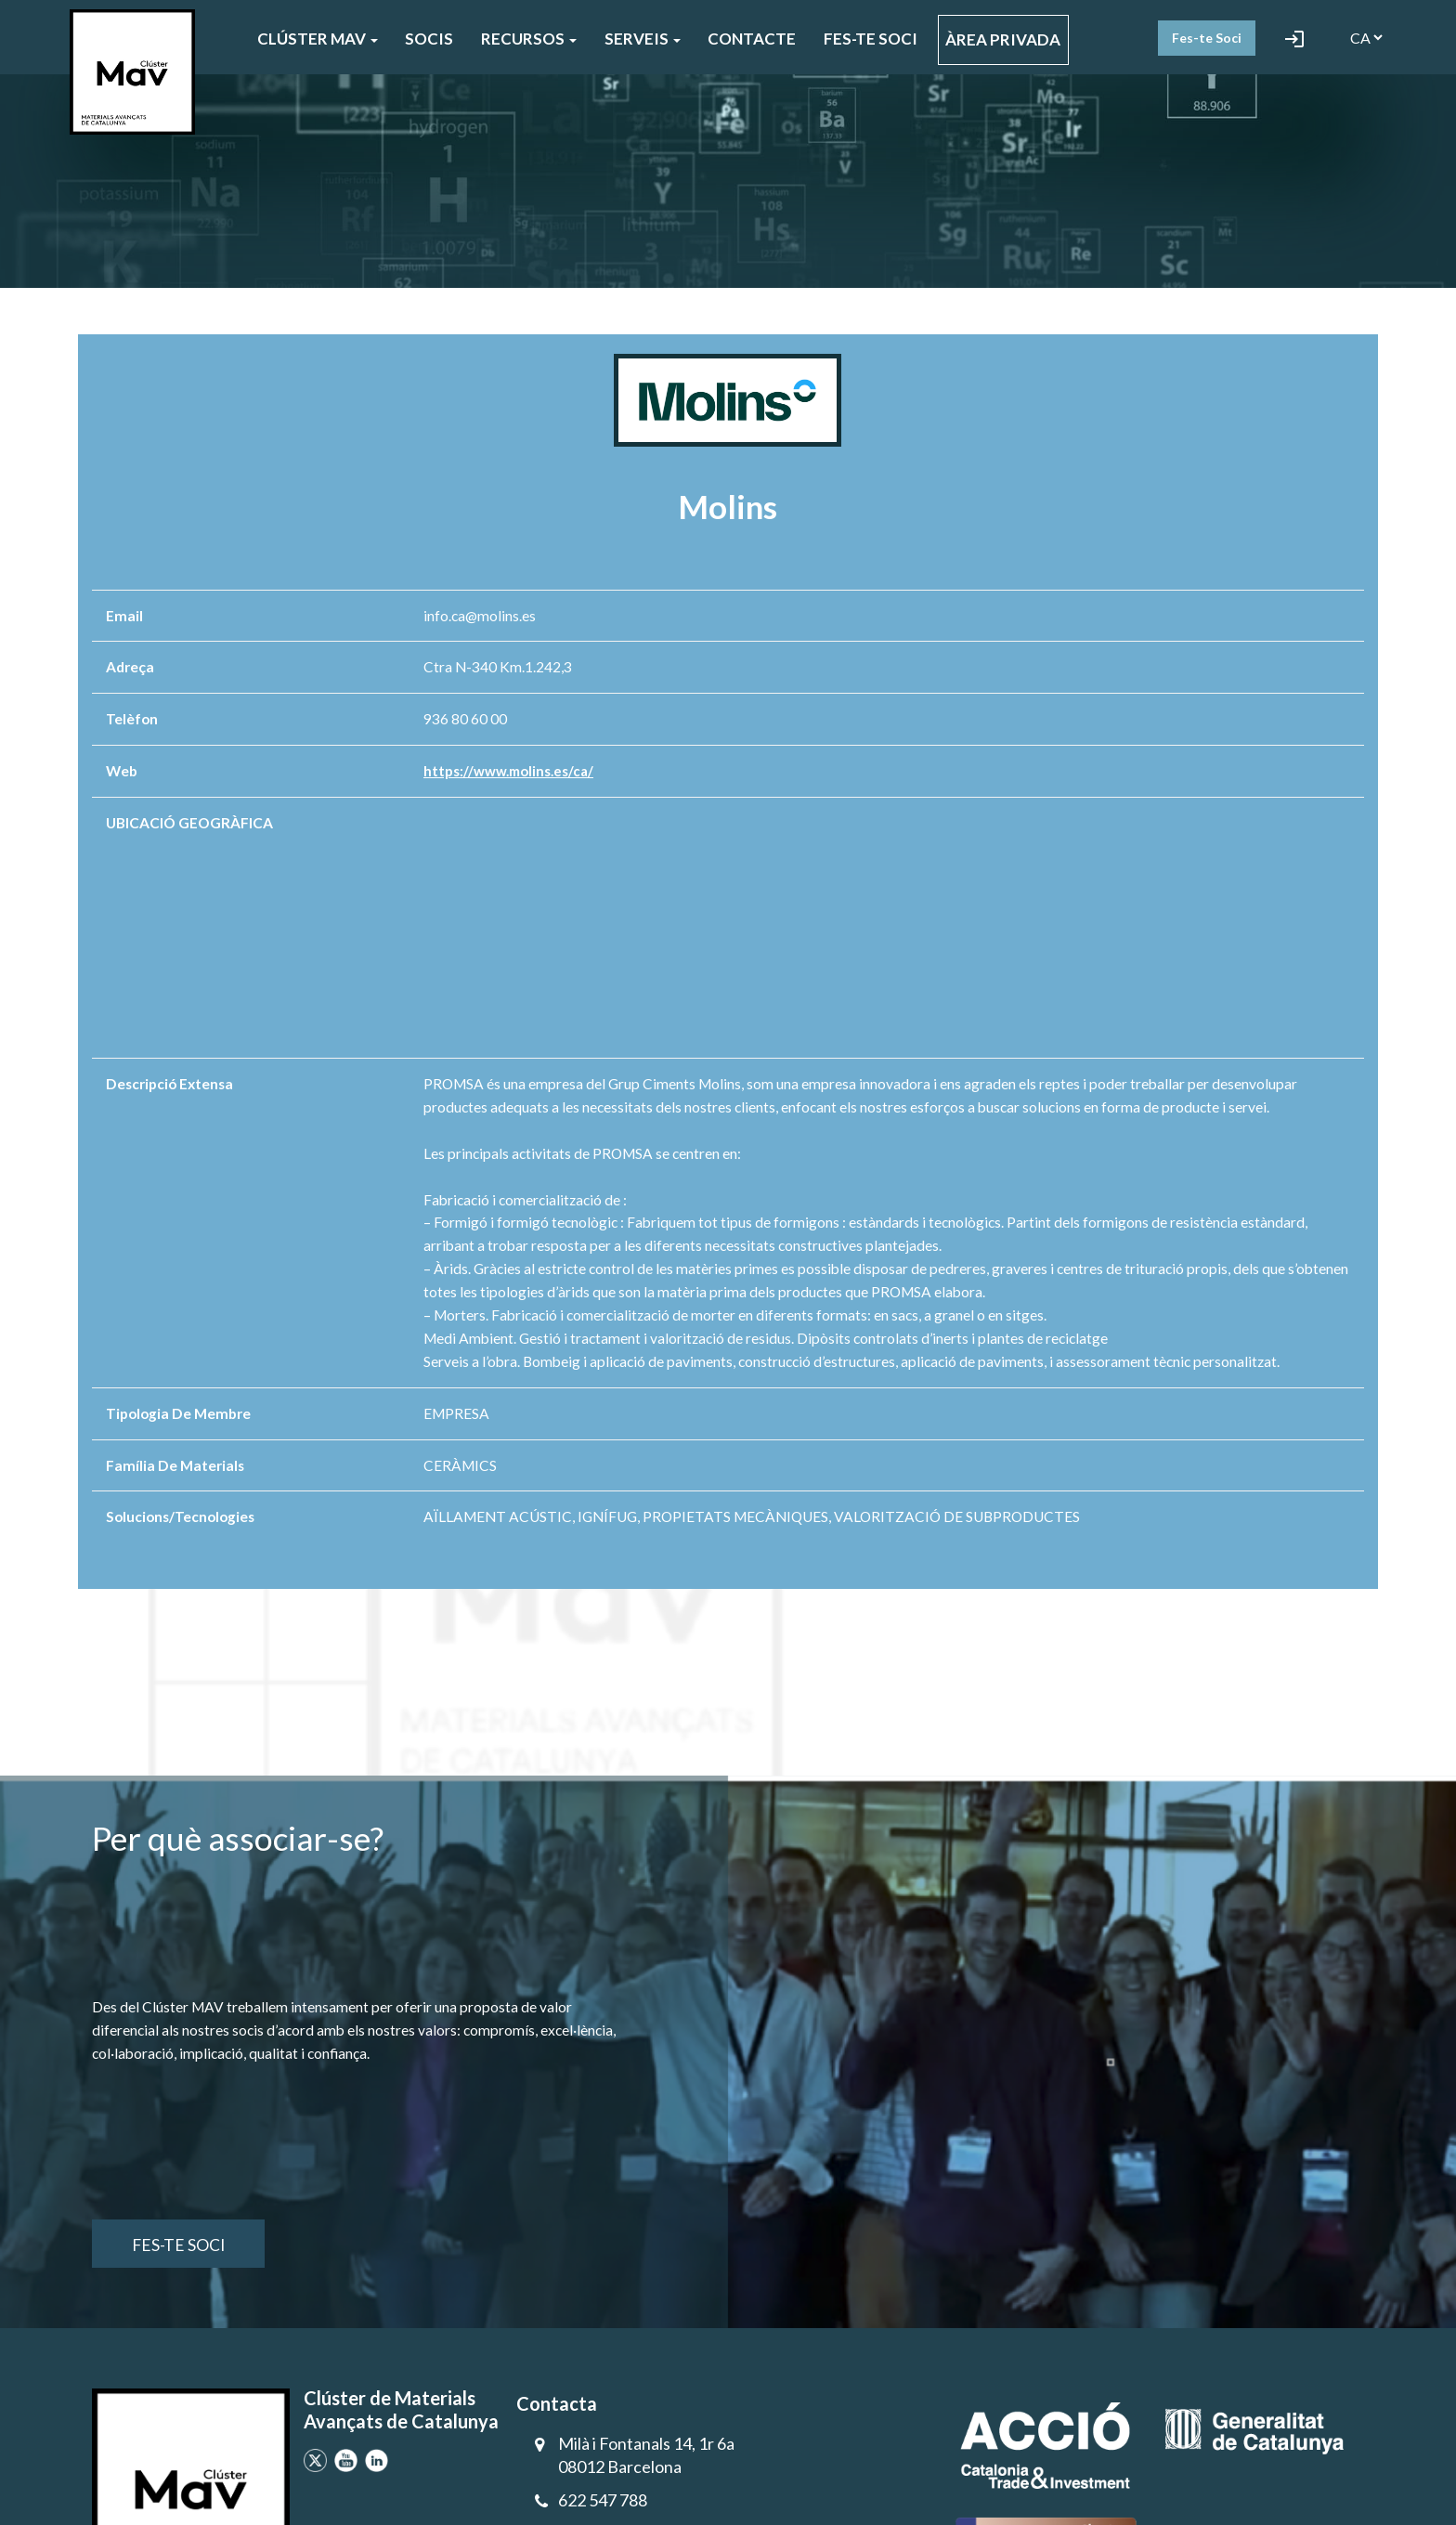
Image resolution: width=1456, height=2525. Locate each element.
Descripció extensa (169, 1083)
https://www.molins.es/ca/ (510, 770)
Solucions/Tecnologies (180, 1516)
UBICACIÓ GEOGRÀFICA (189, 822)
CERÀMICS (460, 1465)
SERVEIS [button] (642, 38)
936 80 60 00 (465, 718)
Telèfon (132, 718)
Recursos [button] (529, 38)
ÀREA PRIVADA (1002, 39)
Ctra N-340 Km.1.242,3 (497, 666)
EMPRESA (456, 1413)
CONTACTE (752, 38)
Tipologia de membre (178, 1413)
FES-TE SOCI (870, 38)
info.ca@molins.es (479, 615)
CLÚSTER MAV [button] (317, 38)
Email (124, 615)
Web (121, 770)
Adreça (130, 666)
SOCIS (429, 38)
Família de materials (175, 1465)
